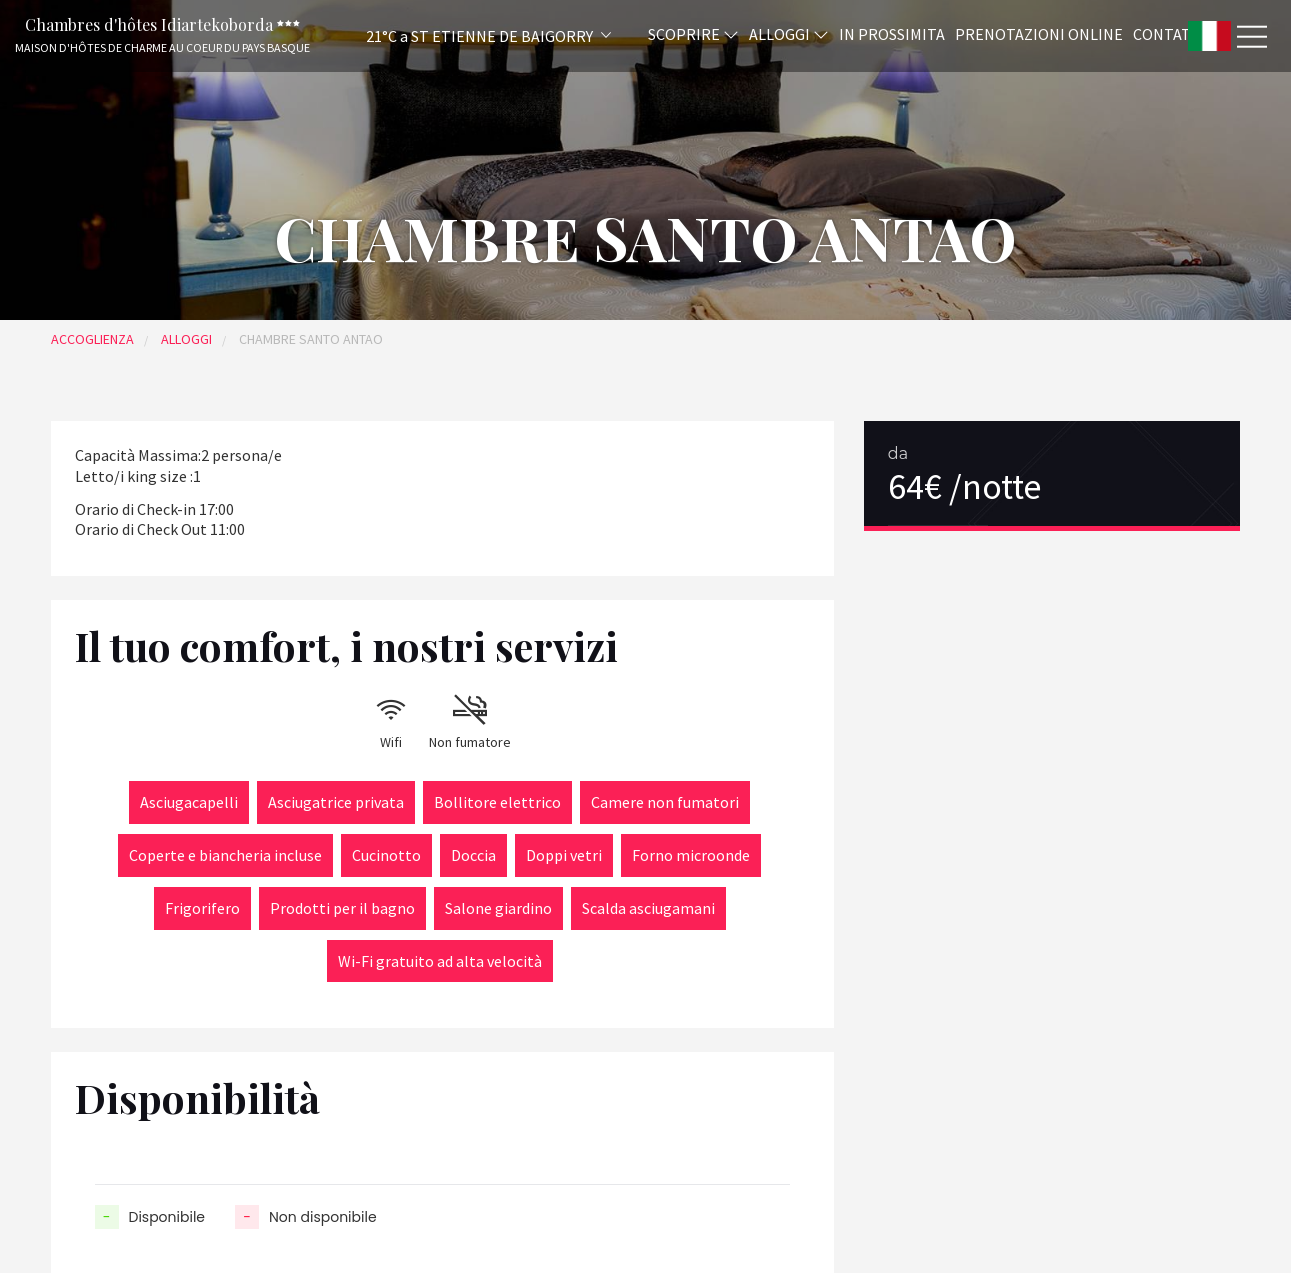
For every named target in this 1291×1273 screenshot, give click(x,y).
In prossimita (892, 33)
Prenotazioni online (1039, 33)
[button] (462, 35)
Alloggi (789, 33)
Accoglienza (92, 339)
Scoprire (693, 33)
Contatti (1169, 33)
